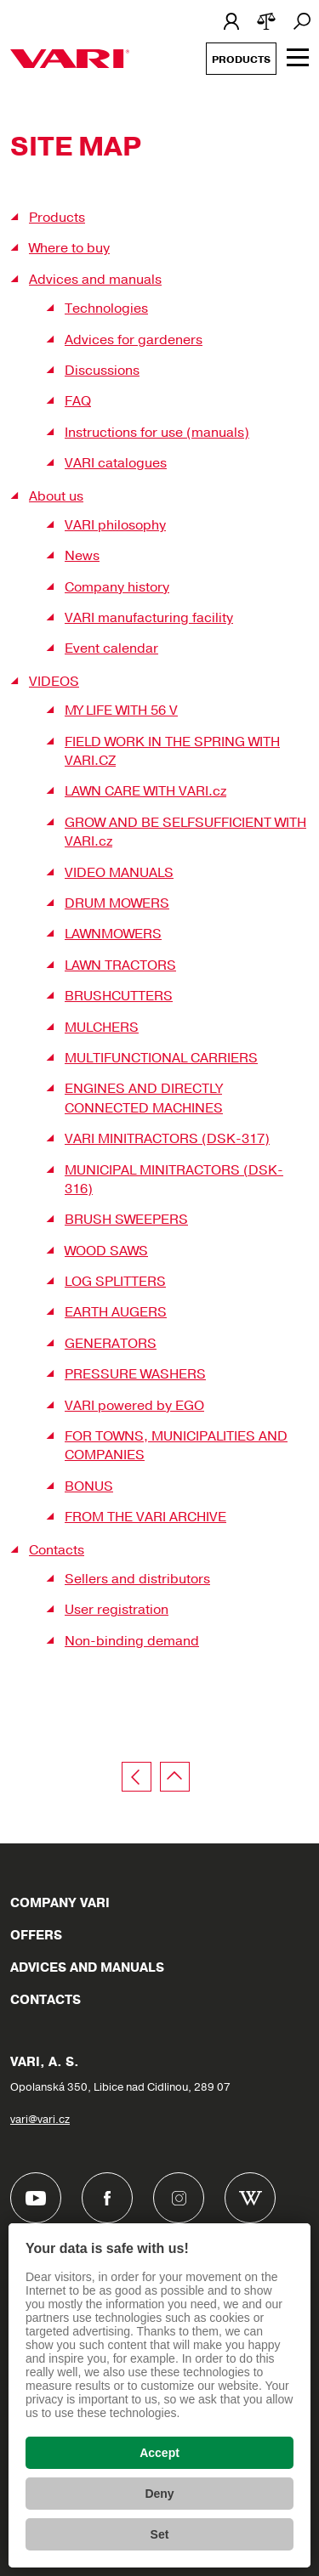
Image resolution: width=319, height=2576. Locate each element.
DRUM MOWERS (117, 903)
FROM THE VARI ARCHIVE (145, 1517)
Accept (159, 2453)
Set (160, 2534)
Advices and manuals (95, 279)
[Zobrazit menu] (298, 57)
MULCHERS (102, 1027)
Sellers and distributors (137, 1579)
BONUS (89, 1486)
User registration (116, 1609)
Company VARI (60, 1902)
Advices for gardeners (133, 340)
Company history (117, 587)
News (82, 555)
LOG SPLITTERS (115, 1281)
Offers (36, 1935)
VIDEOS (54, 681)
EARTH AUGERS (116, 1312)
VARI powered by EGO (134, 1405)
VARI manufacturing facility (149, 618)
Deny (159, 2493)
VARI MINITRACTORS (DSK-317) (167, 1138)
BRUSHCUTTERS (119, 996)
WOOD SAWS (106, 1251)
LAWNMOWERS (113, 934)
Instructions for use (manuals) (157, 432)
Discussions (102, 370)
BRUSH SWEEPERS (126, 1219)
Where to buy (69, 248)
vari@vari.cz (40, 2119)
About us (56, 496)
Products (241, 59)
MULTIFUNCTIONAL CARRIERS (161, 1058)
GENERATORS (111, 1343)
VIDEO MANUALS (119, 872)
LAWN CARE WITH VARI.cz (145, 791)
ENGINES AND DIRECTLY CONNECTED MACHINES (144, 1098)
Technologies (106, 308)
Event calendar (111, 648)
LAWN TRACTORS (120, 965)
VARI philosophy (115, 525)
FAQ (78, 401)
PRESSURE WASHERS (135, 1374)
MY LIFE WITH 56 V (121, 710)
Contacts (56, 1550)
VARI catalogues (116, 463)
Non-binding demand (132, 1641)
